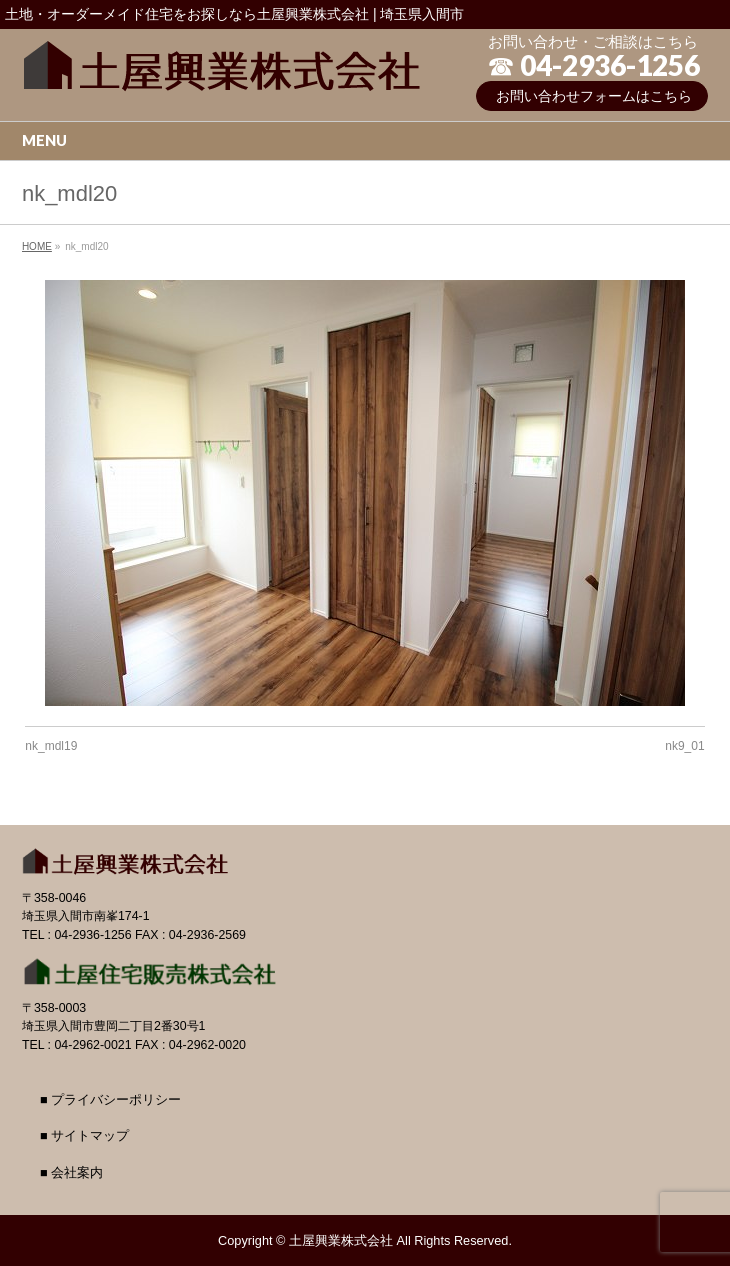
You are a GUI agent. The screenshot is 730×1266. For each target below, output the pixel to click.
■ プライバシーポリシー (110, 1100)
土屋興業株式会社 (341, 1240)
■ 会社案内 (71, 1173)
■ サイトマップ (84, 1136)
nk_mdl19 (51, 746)
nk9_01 (684, 746)
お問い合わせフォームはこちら (594, 96)
